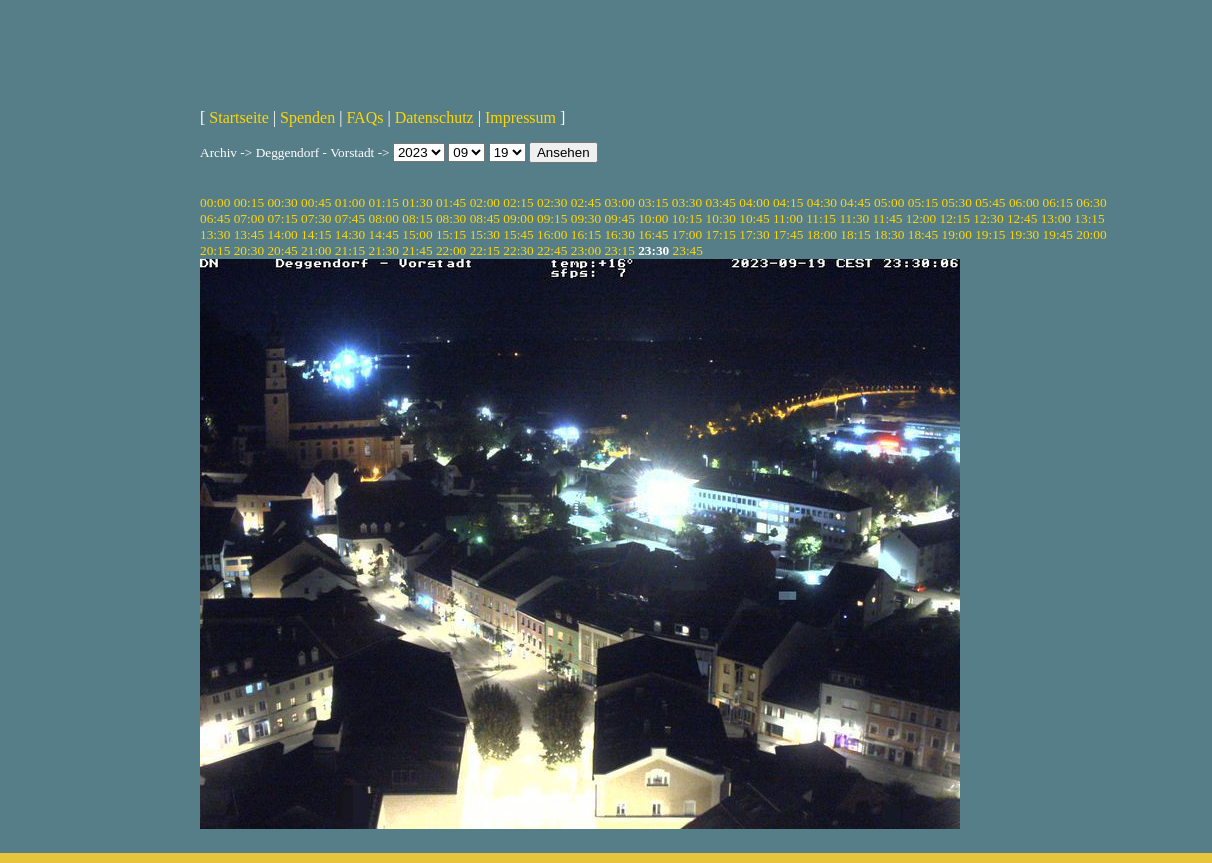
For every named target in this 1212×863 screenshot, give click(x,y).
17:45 (788, 234)
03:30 (687, 202)
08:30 (451, 218)
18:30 (889, 234)
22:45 (552, 250)
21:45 (417, 250)
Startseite (239, 117)
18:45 (923, 234)
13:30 (215, 234)
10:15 (687, 218)
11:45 (888, 218)
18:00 (822, 234)
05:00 (889, 202)
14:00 (282, 234)
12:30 (988, 218)
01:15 (384, 202)
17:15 (721, 234)
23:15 (619, 250)
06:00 (1024, 202)
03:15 (653, 202)
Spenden (307, 117)
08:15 (417, 218)
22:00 (451, 250)
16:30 (619, 234)
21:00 (316, 250)
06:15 (1058, 202)
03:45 (721, 202)
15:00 (417, 234)
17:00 (687, 234)
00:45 (316, 202)
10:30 (721, 218)
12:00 (921, 218)
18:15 (855, 234)
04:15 (788, 202)
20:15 (215, 250)
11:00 (788, 218)
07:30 (316, 218)
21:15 (350, 250)
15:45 (518, 234)
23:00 (586, 250)
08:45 (485, 218)
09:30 (586, 218)
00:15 (249, 202)
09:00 (518, 218)
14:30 (350, 234)
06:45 (215, 218)
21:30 (384, 250)
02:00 (485, 202)
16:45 (653, 234)
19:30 (1024, 234)
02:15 (518, 202)
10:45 (754, 218)
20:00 (1091, 234)
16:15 (586, 234)
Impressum (520, 117)
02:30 (552, 202)
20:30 (249, 250)
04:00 (754, 202)
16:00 (552, 234)
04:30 (822, 202)
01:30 (417, 202)
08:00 (384, 218)
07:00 (249, 218)
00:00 (215, 202)
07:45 (350, 218)
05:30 (956, 202)
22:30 (518, 250)
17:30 (754, 234)
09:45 (619, 218)
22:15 (485, 250)
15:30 (485, 234)
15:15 (451, 234)
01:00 (350, 202)
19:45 (1058, 234)
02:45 (586, 202)
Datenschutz (434, 117)
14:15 (316, 234)
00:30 (282, 202)
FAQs (364, 117)
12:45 (1022, 218)
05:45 (990, 202)
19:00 (956, 234)
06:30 (1091, 202)
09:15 (552, 218)
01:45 (451, 202)
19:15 (990, 234)
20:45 (282, 250)
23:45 (688, 250)
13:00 (1056, 218)
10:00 (653, 218)
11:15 (821, 218)
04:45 (855, 202)
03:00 (619, 202)
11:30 (854, 218)
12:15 (955, 218)
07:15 (282, 218)
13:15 (1089, 218)
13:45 (249, 234)
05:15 (923, 202)
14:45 (384, 234)
